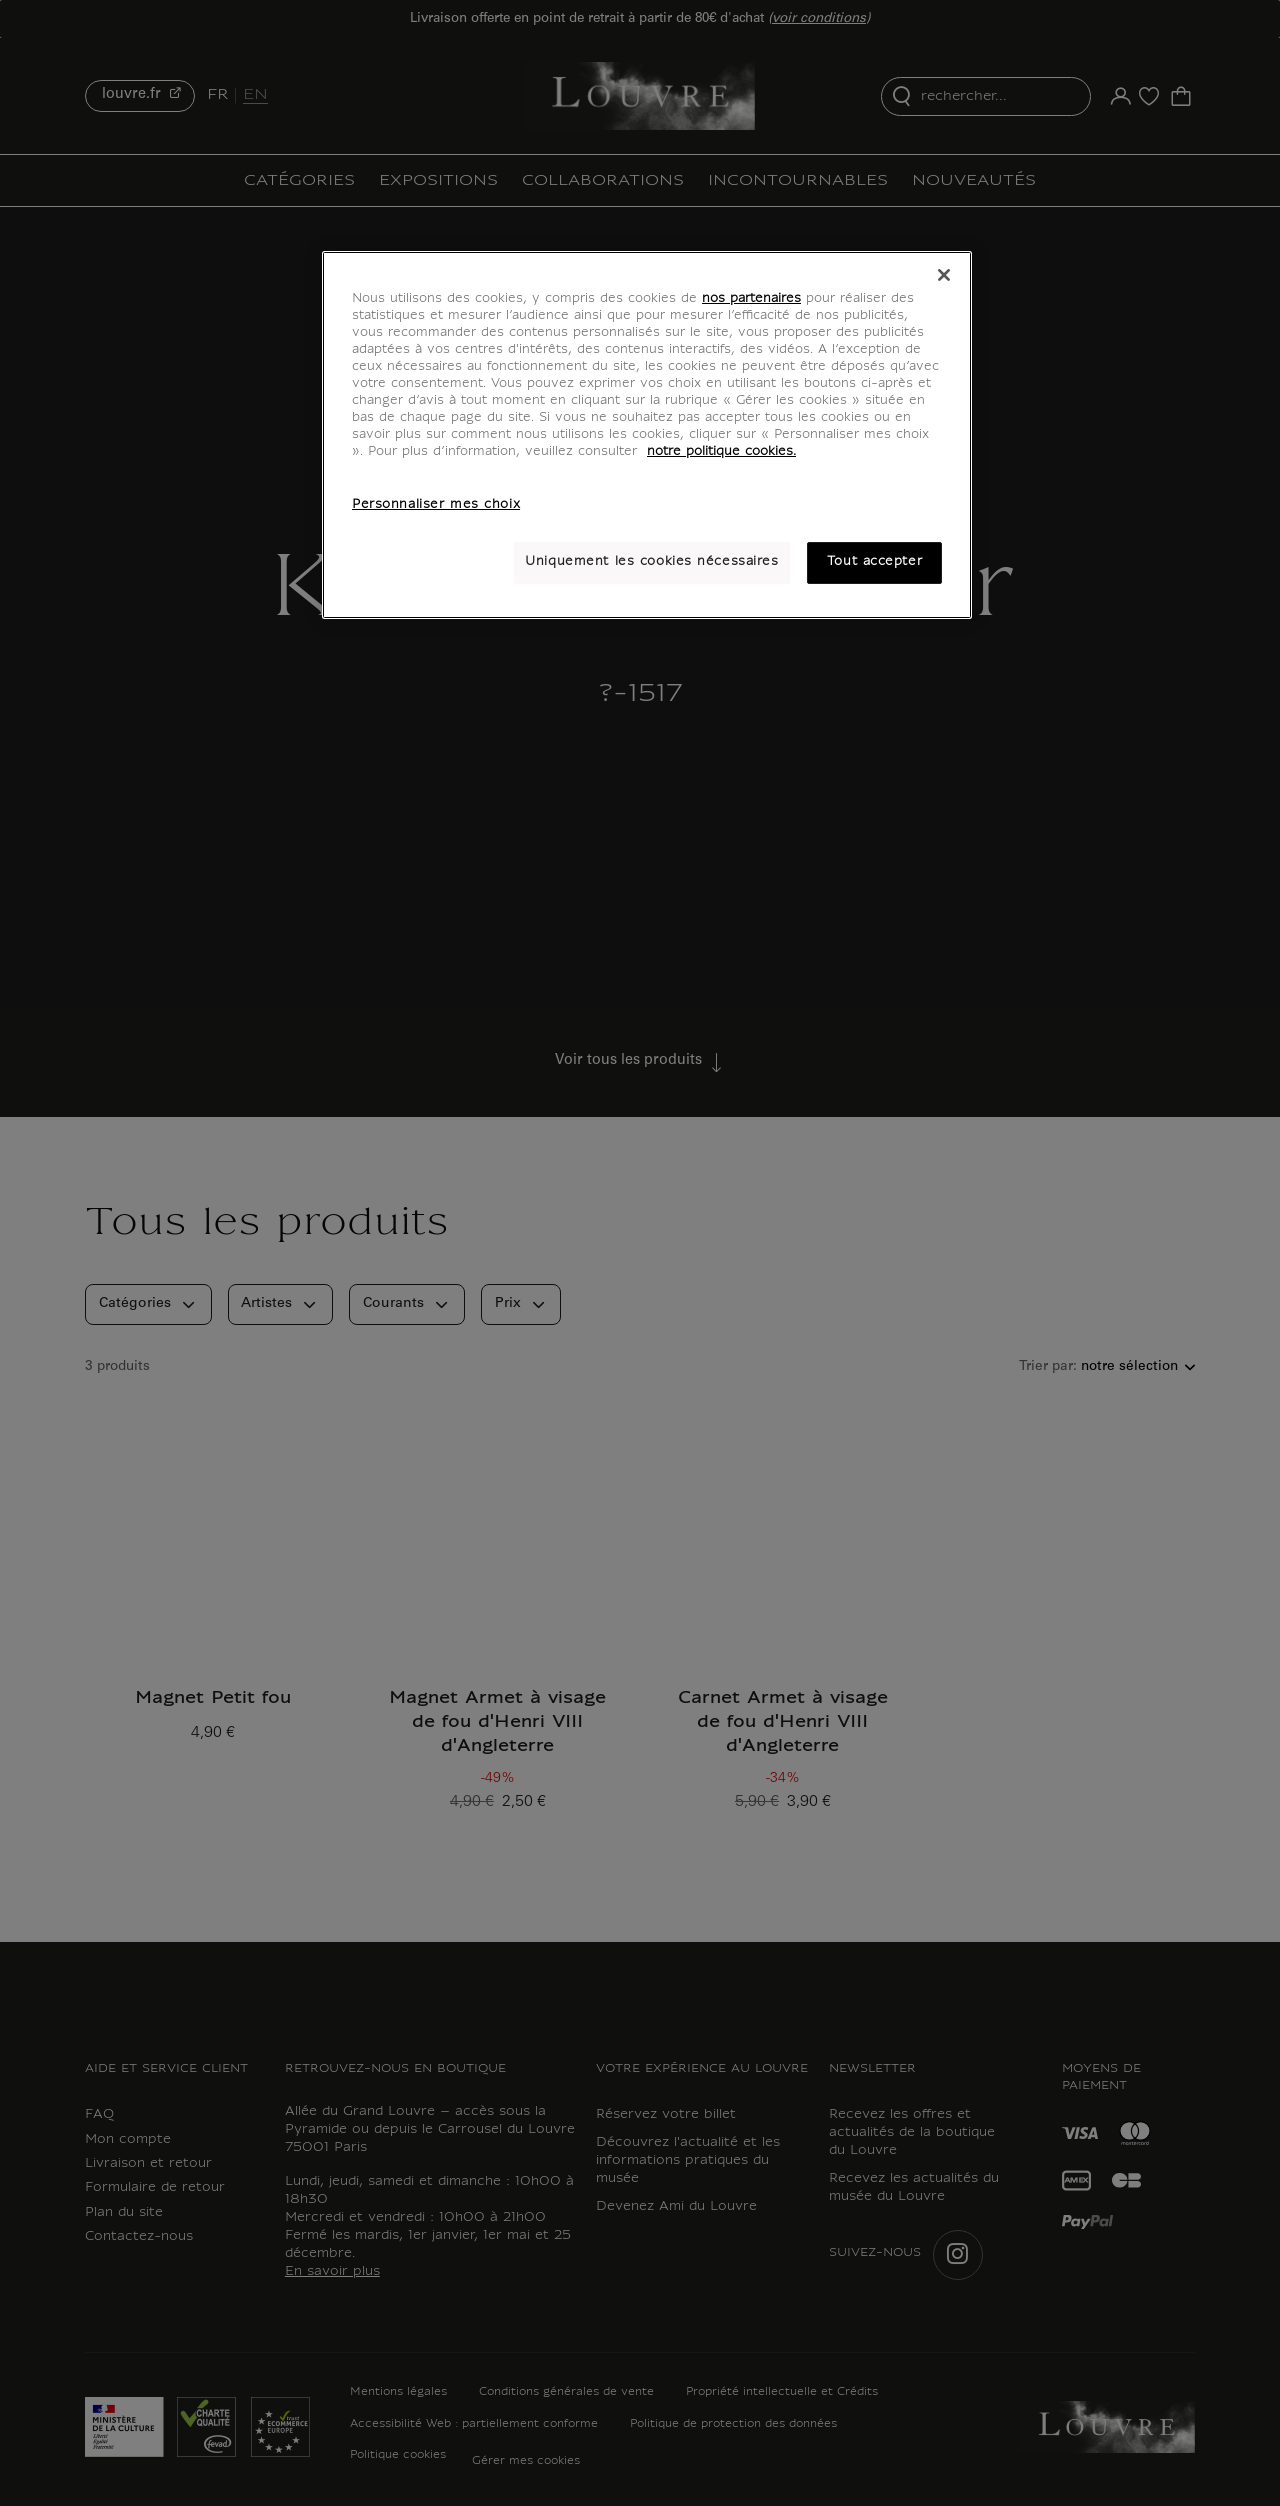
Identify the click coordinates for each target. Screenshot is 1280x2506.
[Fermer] (944, 275)
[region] (647, 435)
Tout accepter (874, 562)
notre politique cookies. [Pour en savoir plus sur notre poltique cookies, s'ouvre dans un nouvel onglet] (721, 452)
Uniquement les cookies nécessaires (651, 562)
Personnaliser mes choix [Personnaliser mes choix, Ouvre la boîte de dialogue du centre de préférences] (436, 505)
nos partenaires (751, 299)
